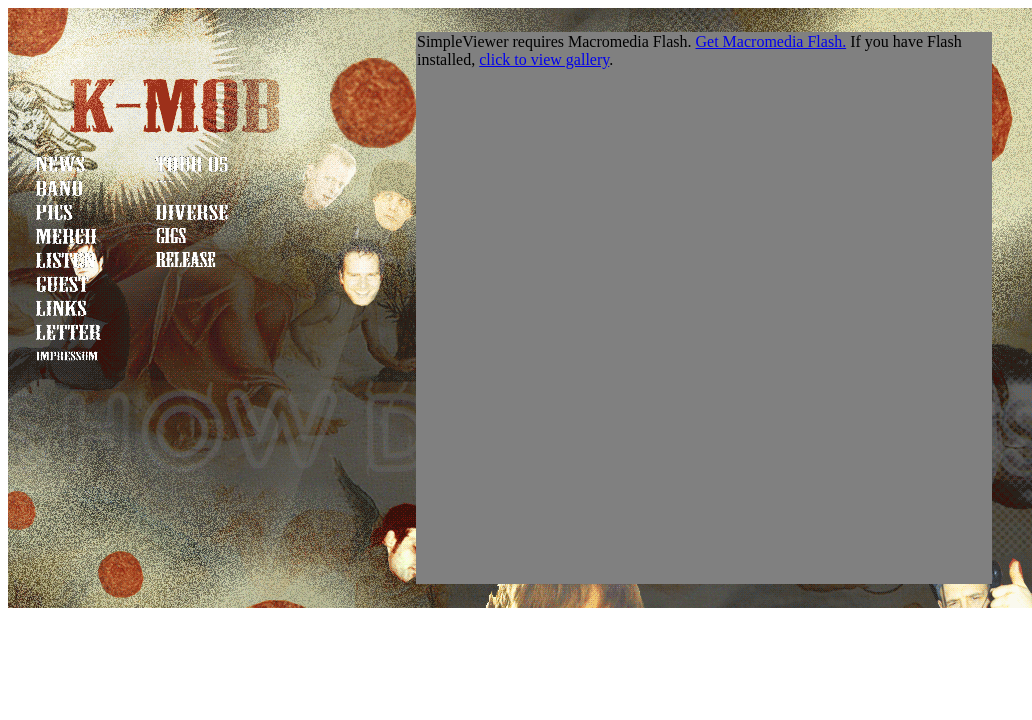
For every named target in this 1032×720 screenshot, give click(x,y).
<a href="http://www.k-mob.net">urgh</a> (704, 308)
